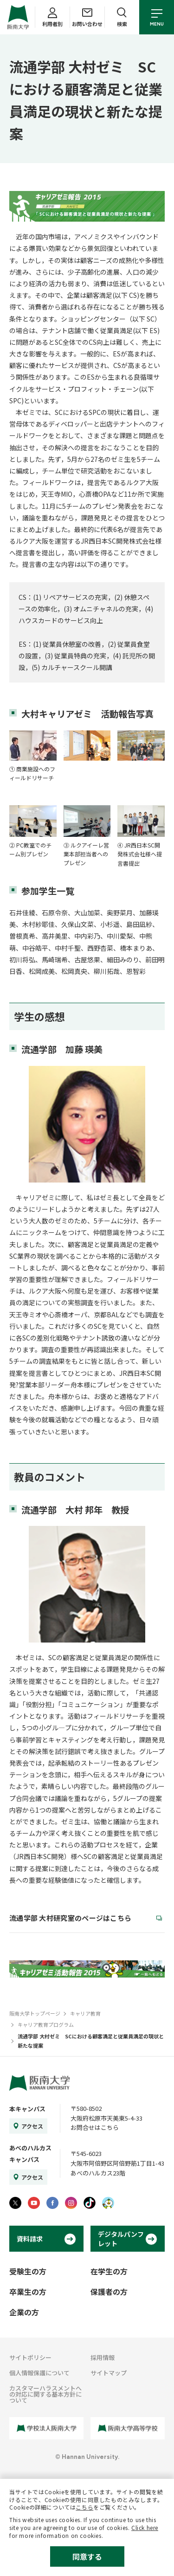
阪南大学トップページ (34, 2013)
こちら (84, 2507)
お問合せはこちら (95, 2127)
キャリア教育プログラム (46, 2024)
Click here (144, 2527)
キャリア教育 (85, 2013)
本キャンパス (27, 2108)
